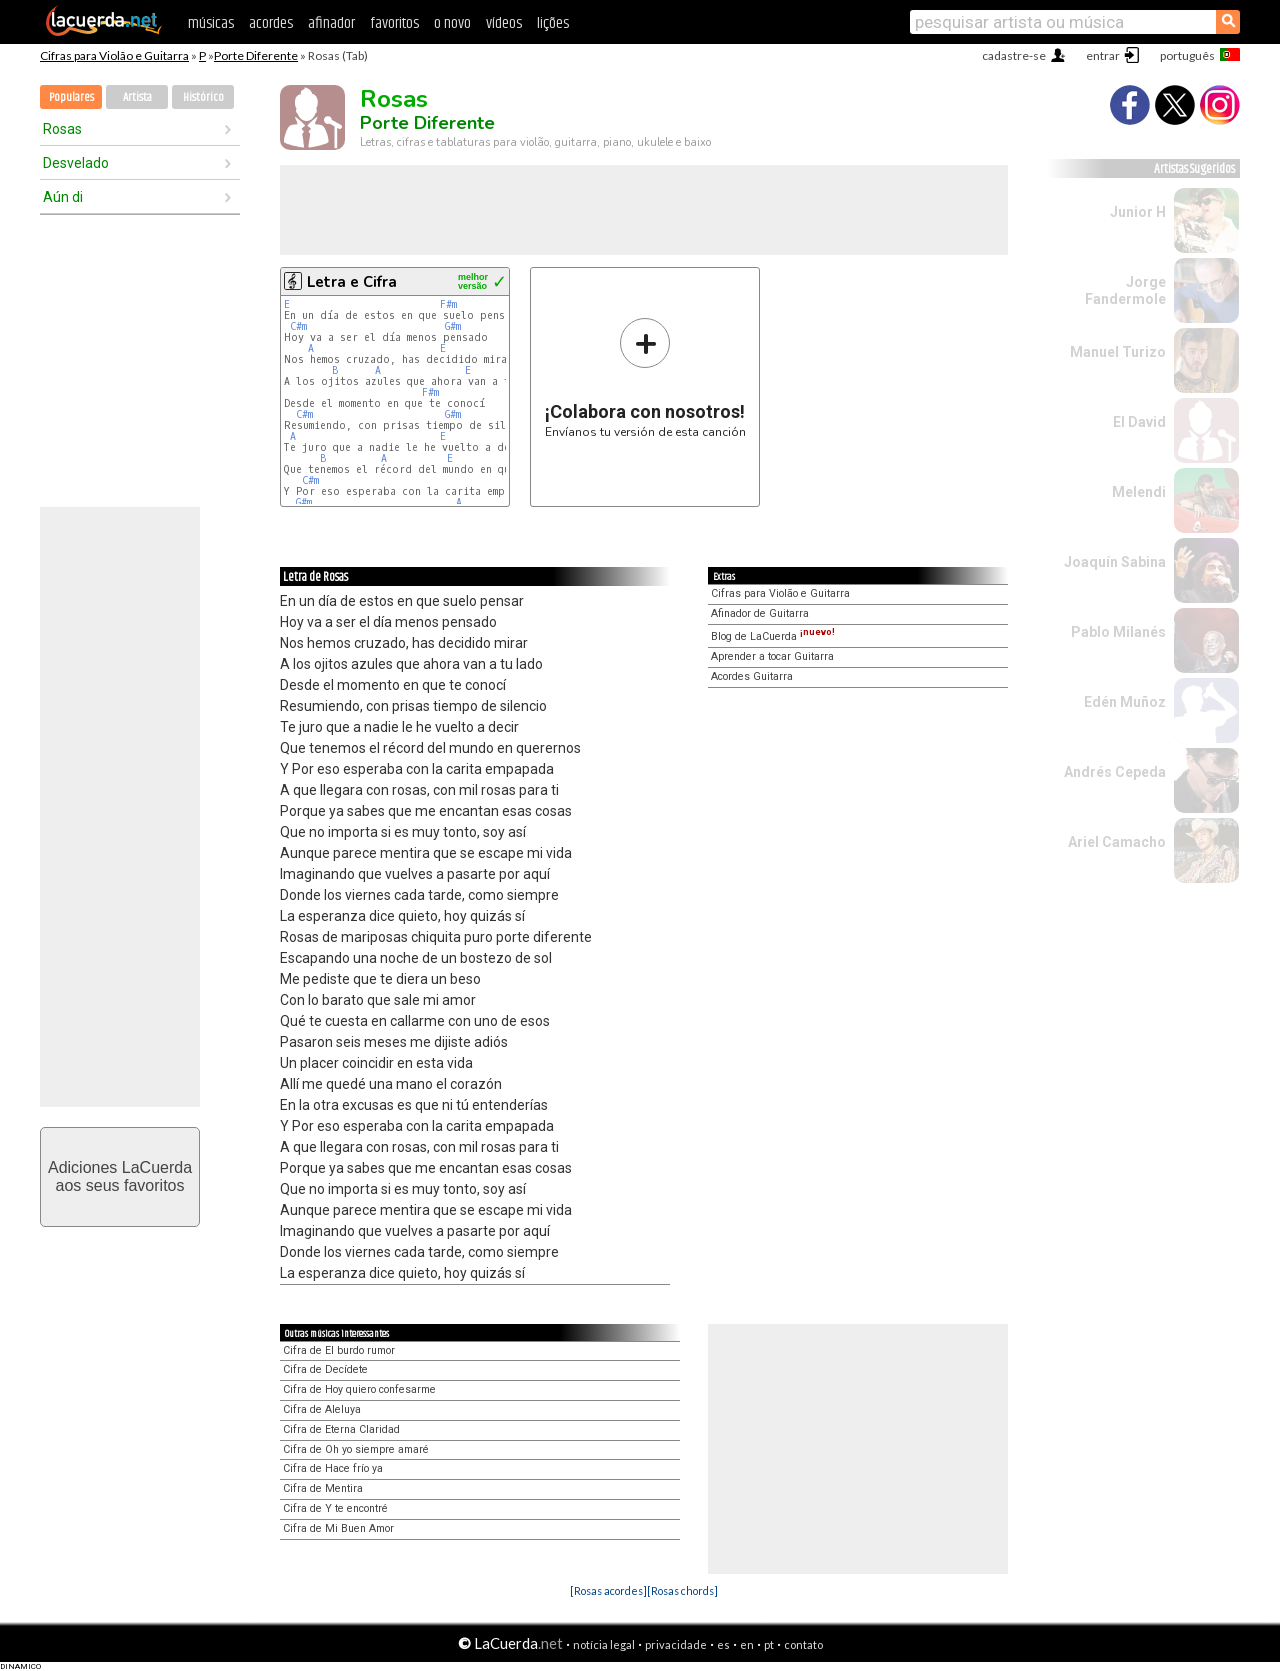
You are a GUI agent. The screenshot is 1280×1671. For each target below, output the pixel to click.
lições (553, 23)
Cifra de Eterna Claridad (341, 1429)
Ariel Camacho (1117, 842)
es (723, 1644)
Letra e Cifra (352, 282)
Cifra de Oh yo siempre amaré (356, 1449)
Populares (71, 97)
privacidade (676, 1644)
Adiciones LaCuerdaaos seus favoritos (120, 1176)
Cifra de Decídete (325, 1369)
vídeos (504, 23)
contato (803, 1644)
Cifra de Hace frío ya (333, 1468)
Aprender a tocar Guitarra (772, 656)
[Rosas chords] (682, 1590)
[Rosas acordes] (608, 1590)
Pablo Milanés (1118, 632)
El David (1139, 422)
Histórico (203, 97)
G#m (453, 326)
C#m (298, 326)
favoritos (394, 23)
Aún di (63, 197)
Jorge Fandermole (1125, 290)
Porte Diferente (256, 55)
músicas (211, 23)
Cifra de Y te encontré (335, 1508)
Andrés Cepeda (1115, 772)
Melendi (1139, 492)
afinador (331, 23)
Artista (137, 97)
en (747, 1644)
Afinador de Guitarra (760, 613)
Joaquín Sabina (1115, 562)
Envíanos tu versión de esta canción (645, 377)
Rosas (62, 129)
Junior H (1138, 212)
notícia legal (604, 1644)
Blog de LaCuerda (773, 636)
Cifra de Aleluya (322, 1409)
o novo (452, 23)
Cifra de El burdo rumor (339, 1350)
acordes (271, 23)
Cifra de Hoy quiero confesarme (359, 1389)
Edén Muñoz (1125, 702)
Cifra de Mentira (323, 1488)
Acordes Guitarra (752, 676)
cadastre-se (1014, 55)
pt (769, 1644)
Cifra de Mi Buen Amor (338, 1528)
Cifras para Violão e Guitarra (114, 55)
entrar (1103, 55)
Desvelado (76, 163)
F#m (448, 304)
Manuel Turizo (1118, 352)
